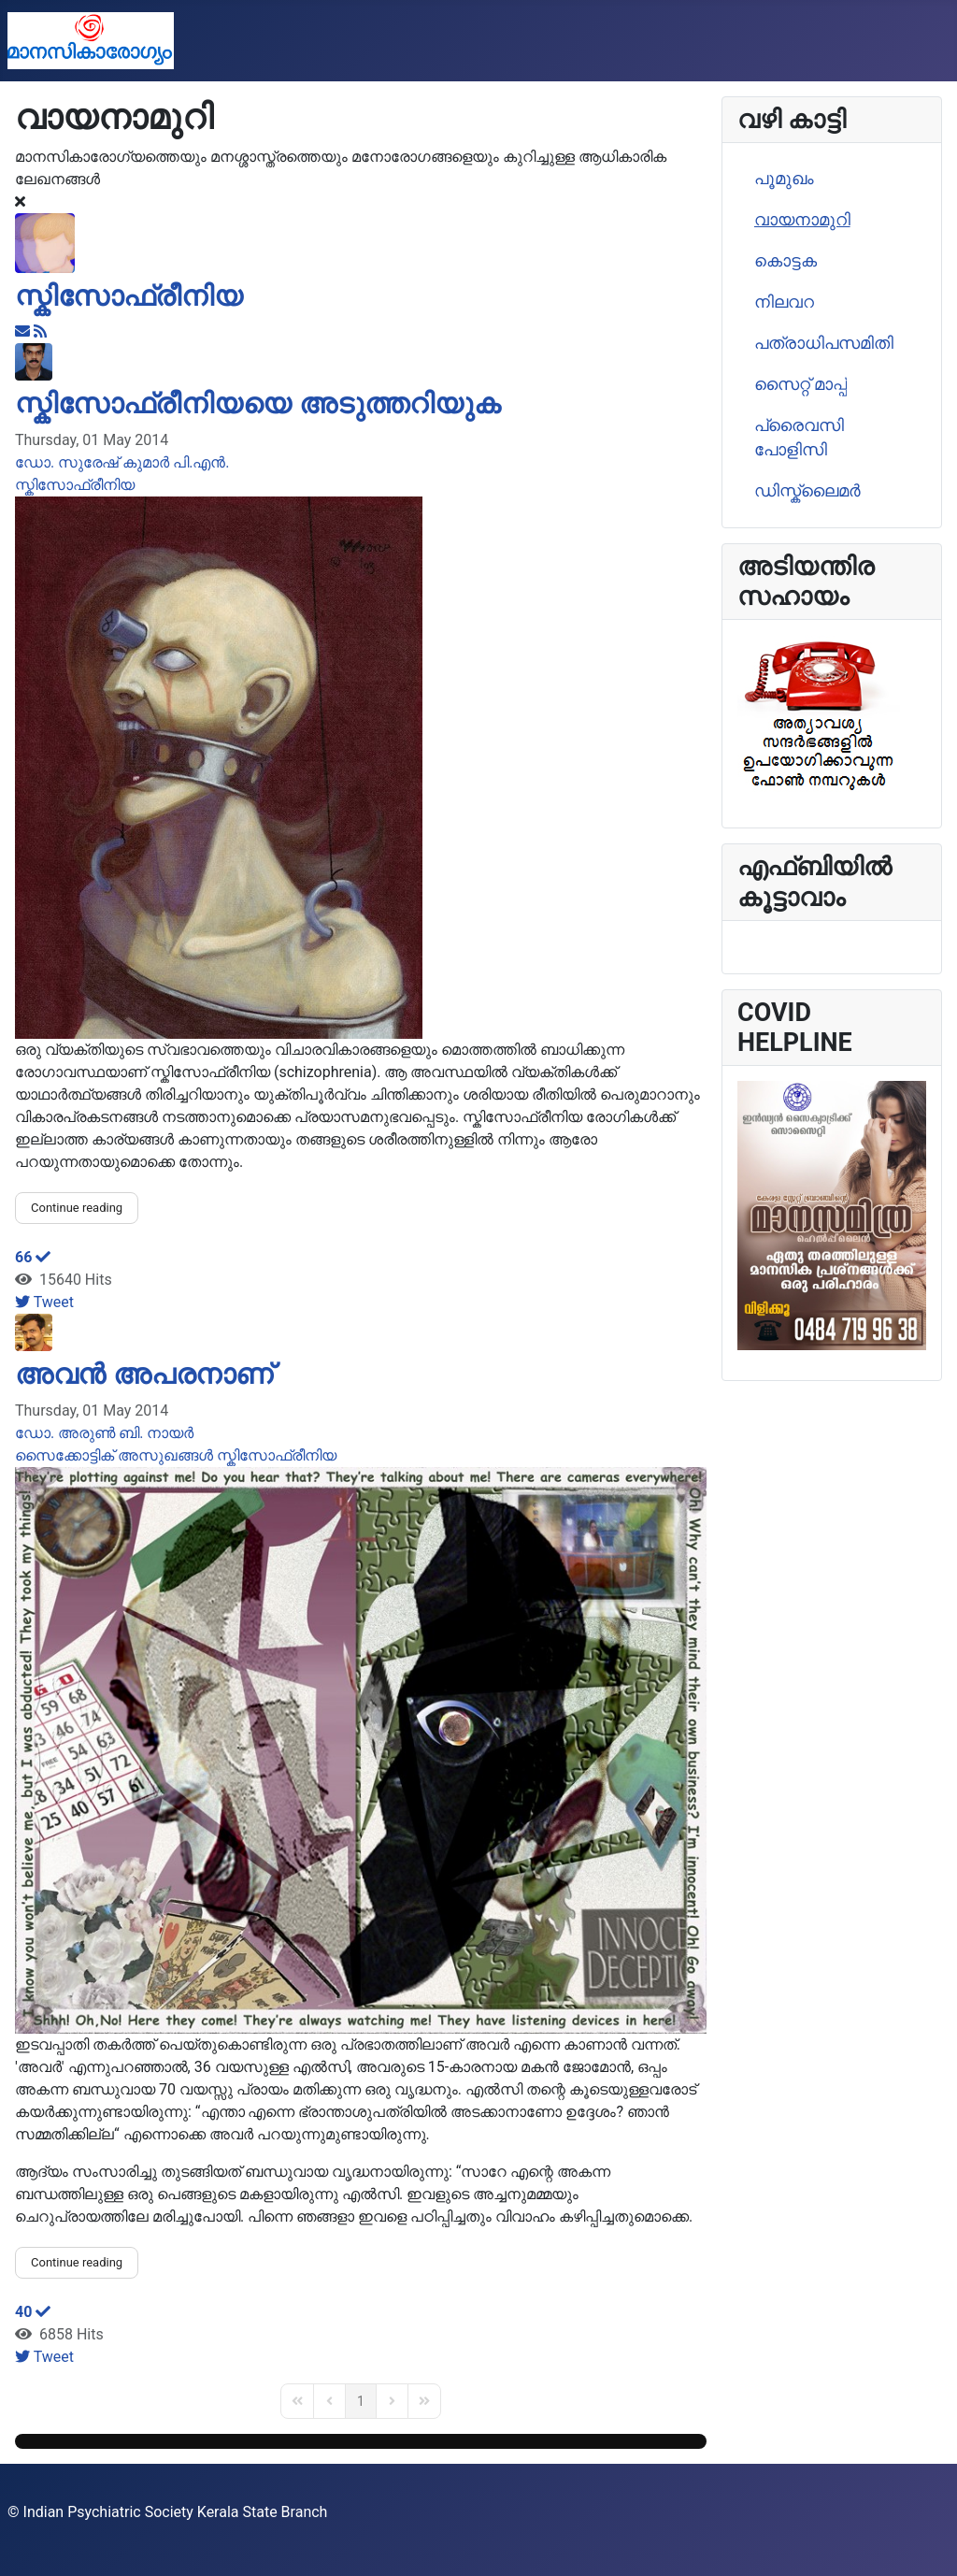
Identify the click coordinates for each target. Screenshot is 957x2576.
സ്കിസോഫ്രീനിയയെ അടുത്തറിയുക (258, 403)
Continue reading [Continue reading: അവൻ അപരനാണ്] (76, 2262)
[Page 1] (361, 2401)
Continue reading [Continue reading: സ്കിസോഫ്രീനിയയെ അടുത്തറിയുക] (76, 1208)
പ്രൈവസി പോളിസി (799, 437)
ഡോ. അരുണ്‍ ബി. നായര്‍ (104, 1433)
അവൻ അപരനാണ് (144, 1374)
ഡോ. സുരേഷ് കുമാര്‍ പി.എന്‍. (122, 462)
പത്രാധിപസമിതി (823, 343)
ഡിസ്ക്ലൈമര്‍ (807, 491)
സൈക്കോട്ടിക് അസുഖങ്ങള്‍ (114, 1455)
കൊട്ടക (785, 261)
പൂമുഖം (784, 178)
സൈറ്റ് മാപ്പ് (800, 384)
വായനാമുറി (802, 219)
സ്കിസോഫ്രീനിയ (129, 296)
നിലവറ (784, 302)
